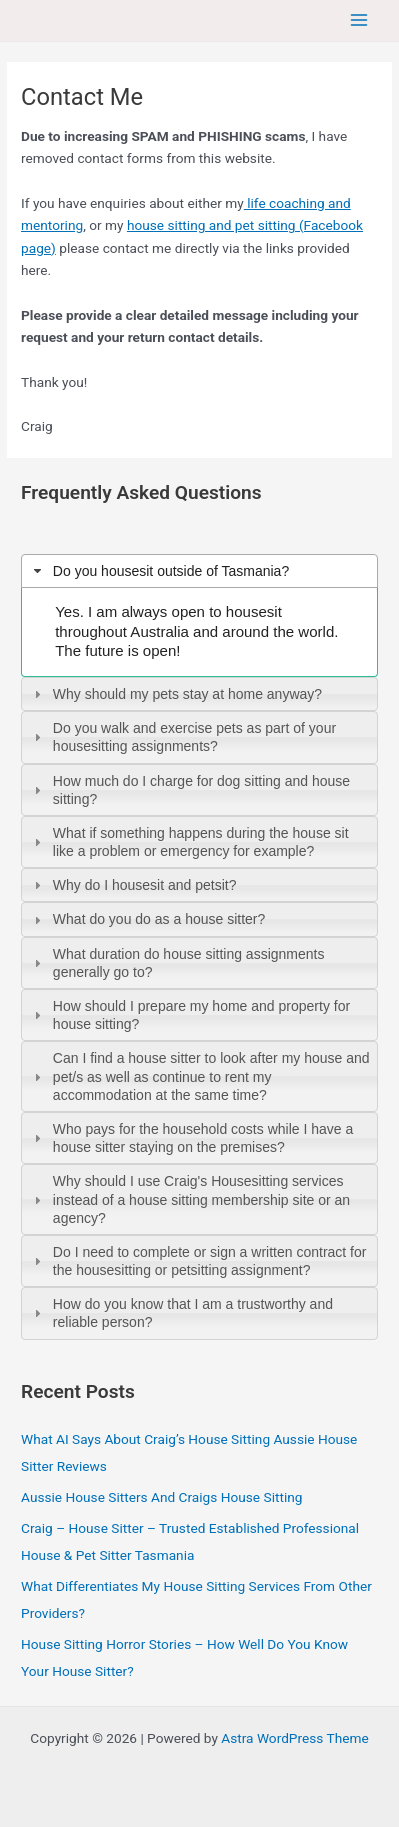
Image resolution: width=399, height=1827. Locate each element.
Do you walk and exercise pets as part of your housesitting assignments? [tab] (182, 737)
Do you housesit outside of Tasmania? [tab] (159, 571)
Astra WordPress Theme (294, 1738)
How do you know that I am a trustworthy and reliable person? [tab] (181, 1313)
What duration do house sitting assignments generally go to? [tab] (176, 963)
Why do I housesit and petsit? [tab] (132, 885)
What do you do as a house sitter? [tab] (147, 919)
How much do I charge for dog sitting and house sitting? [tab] (189, 790)
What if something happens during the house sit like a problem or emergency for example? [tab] (189, 842)
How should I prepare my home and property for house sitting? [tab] (189, 1015)
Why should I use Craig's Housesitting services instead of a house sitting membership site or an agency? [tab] (189, 1199)
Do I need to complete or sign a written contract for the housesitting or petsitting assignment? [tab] (197, 1261)
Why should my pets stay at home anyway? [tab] (175, 694)
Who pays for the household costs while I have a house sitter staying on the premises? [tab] (191, 1138)
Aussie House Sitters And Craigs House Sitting (161, 1497)
